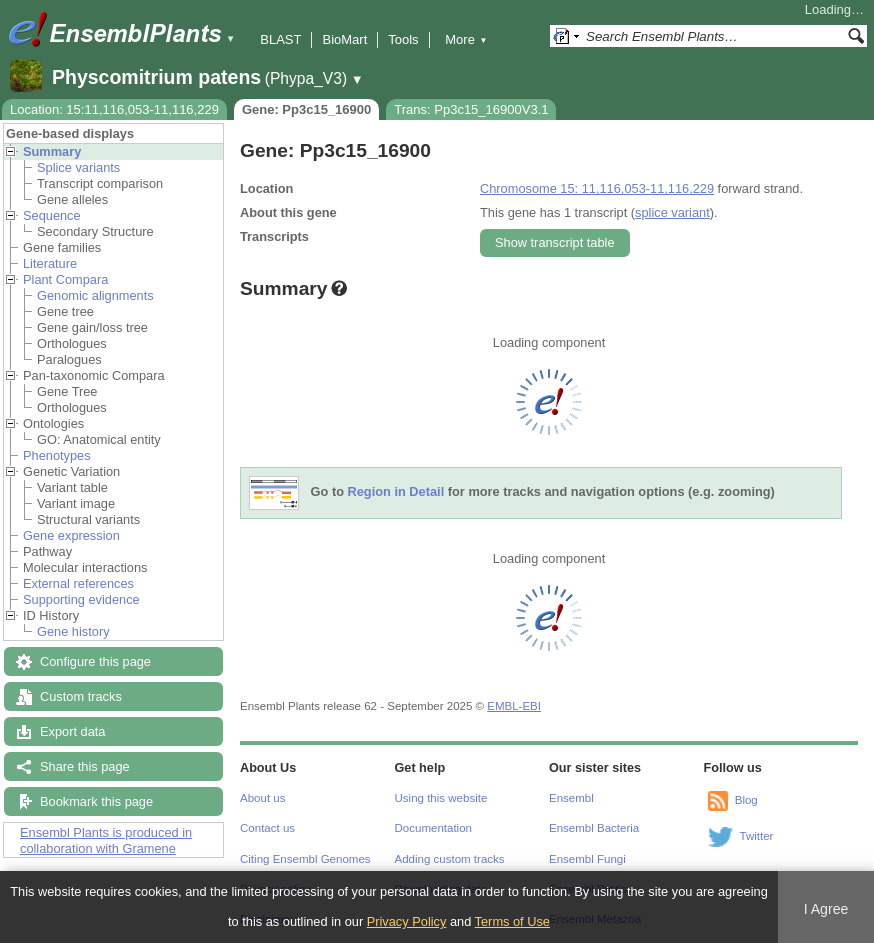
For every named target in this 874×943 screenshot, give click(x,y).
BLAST (280, 39)
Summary (52, 151)
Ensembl (571, 798)
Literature (50, 263)
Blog (746, 800)
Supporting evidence (81, 599)
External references (78, 583)
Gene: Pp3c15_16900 (306, 109)
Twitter (757, 836)
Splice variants (78, 167)
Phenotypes (57, 455)
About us (262, 798)
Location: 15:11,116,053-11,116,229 (114, 109)
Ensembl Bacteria (594, 828)
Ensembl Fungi (587, 859)
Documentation (433, 828)
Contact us (267, 828)
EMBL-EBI (514, 706)
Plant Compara (65, 279)
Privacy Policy (407, 921)
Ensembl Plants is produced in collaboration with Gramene (106, 840)
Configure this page (95, 661)
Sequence (52, 215)
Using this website (441, 798)
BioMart (344, 39)
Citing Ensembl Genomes (305, 859)
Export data (72, 731)
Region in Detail (396, 492)
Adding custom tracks (450, 859)
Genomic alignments (95, 295)
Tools (403, 39)
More (466, 39)
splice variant (672, 212)
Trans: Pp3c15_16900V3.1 (471, 109)
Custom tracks (81, 696)
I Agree (826, 909)
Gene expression (71, 535)
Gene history (73, 631)
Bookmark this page (96, 801)
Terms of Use (512, 921)
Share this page (85, 766)
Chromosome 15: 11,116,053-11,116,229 (597, 188)
